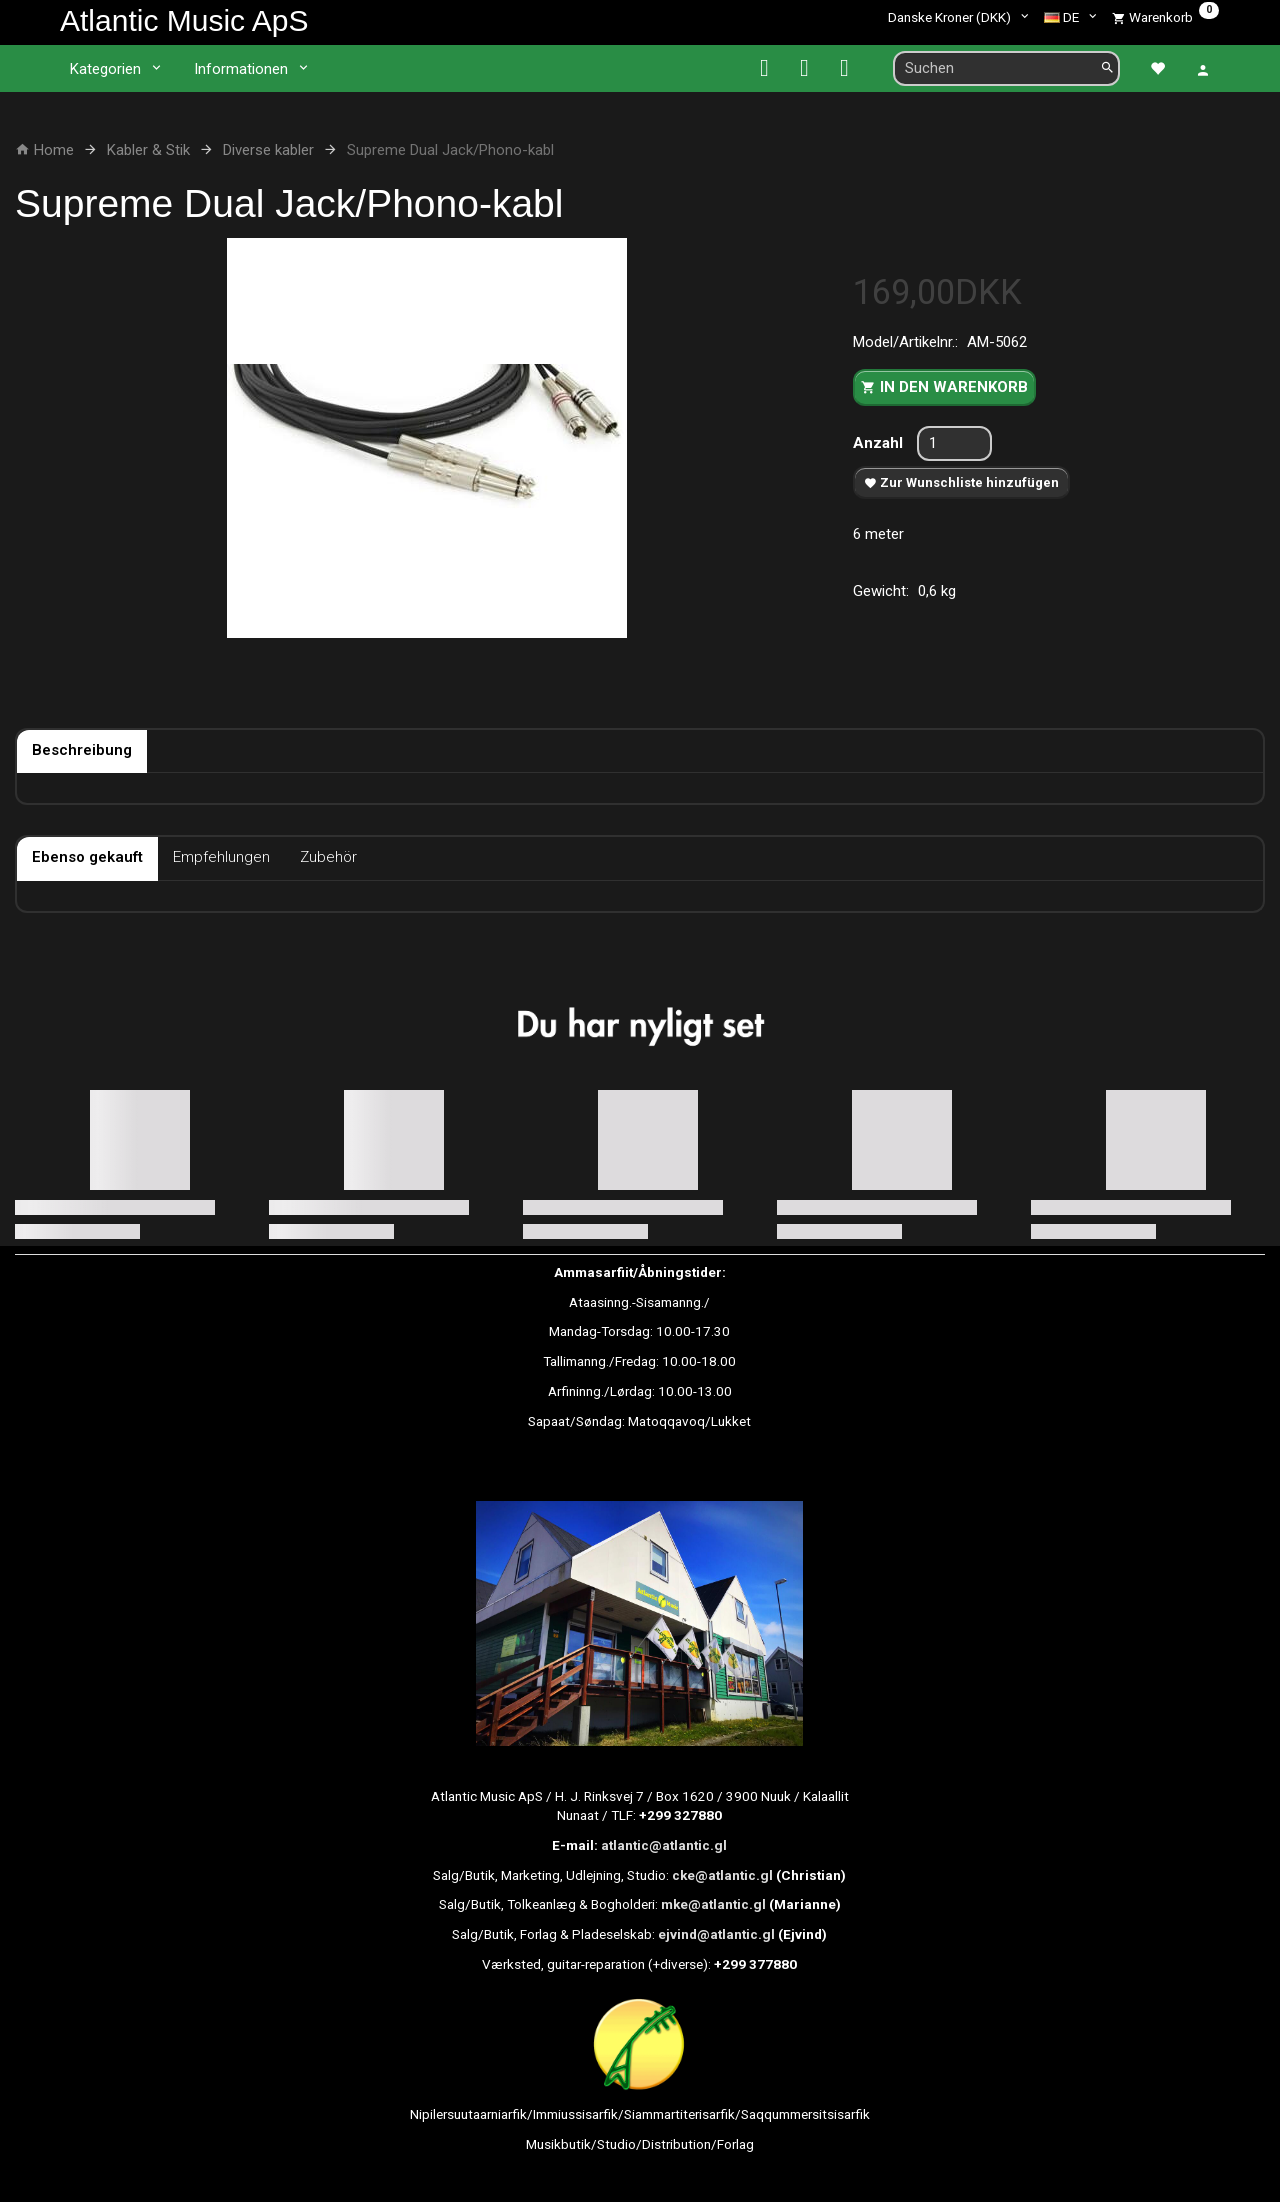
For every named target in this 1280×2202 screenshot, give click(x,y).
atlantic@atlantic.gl (664, 1845)
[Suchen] (1107, 68)
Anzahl (880, 443)
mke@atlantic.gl (713, 1904)
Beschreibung (82, 750)
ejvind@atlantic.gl (716, 1934)
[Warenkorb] (1165, 17)
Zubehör (328, 857)
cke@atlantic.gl (722, 1875)
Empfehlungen (221, 857)
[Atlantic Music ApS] (184, 20)
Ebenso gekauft (87, 857)
